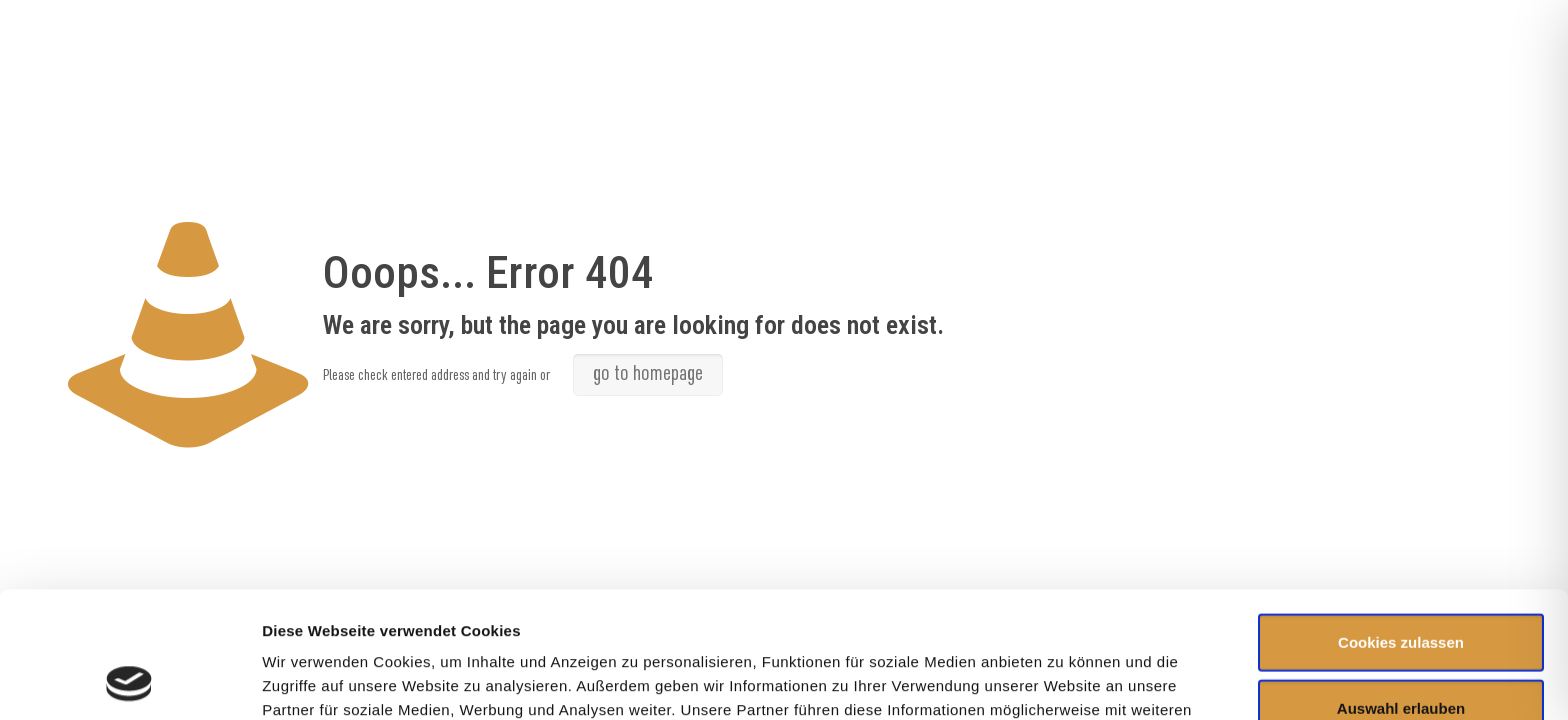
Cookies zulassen (1401, 523)
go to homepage (648, 375)
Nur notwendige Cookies (1401, 654)
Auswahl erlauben (1401, 589)
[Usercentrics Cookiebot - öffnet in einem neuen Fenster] (129, 681)
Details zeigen (1063, 680)
